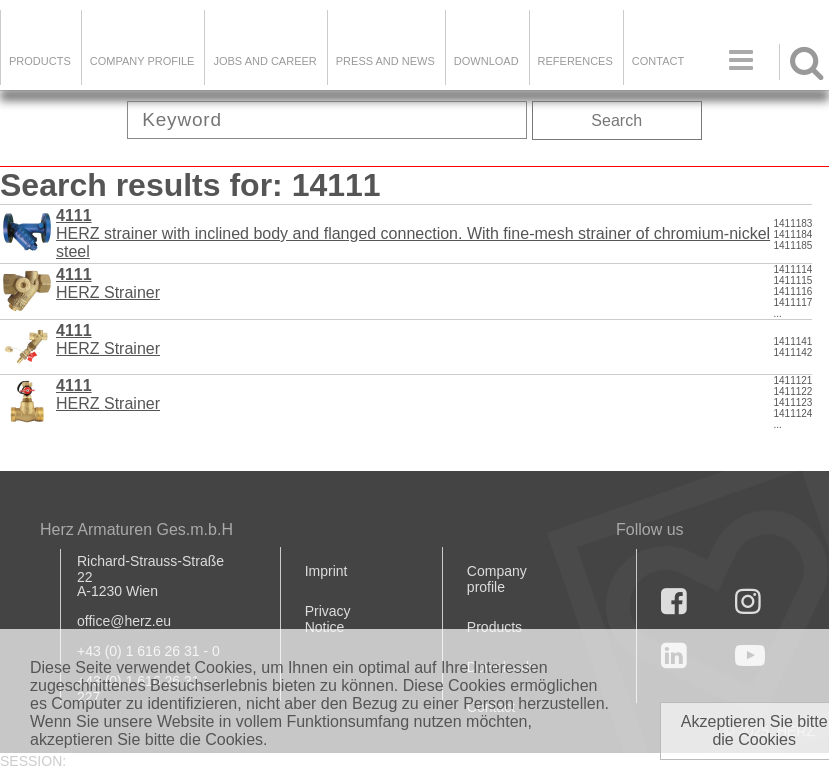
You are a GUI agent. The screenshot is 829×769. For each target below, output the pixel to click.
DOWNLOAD (486, 61)
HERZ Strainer (108, 283)
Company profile (497, 579)
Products (40, 61)
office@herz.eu (124, 621)
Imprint (326, 571)
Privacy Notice (328, 619)
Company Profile (142, 61)
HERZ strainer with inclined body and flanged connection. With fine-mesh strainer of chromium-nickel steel (413, 233)
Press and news (385, 61)
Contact (658, 61)
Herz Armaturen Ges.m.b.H (136, 529)
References (575, 61)
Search (616, 120)
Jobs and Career (264, 61)
